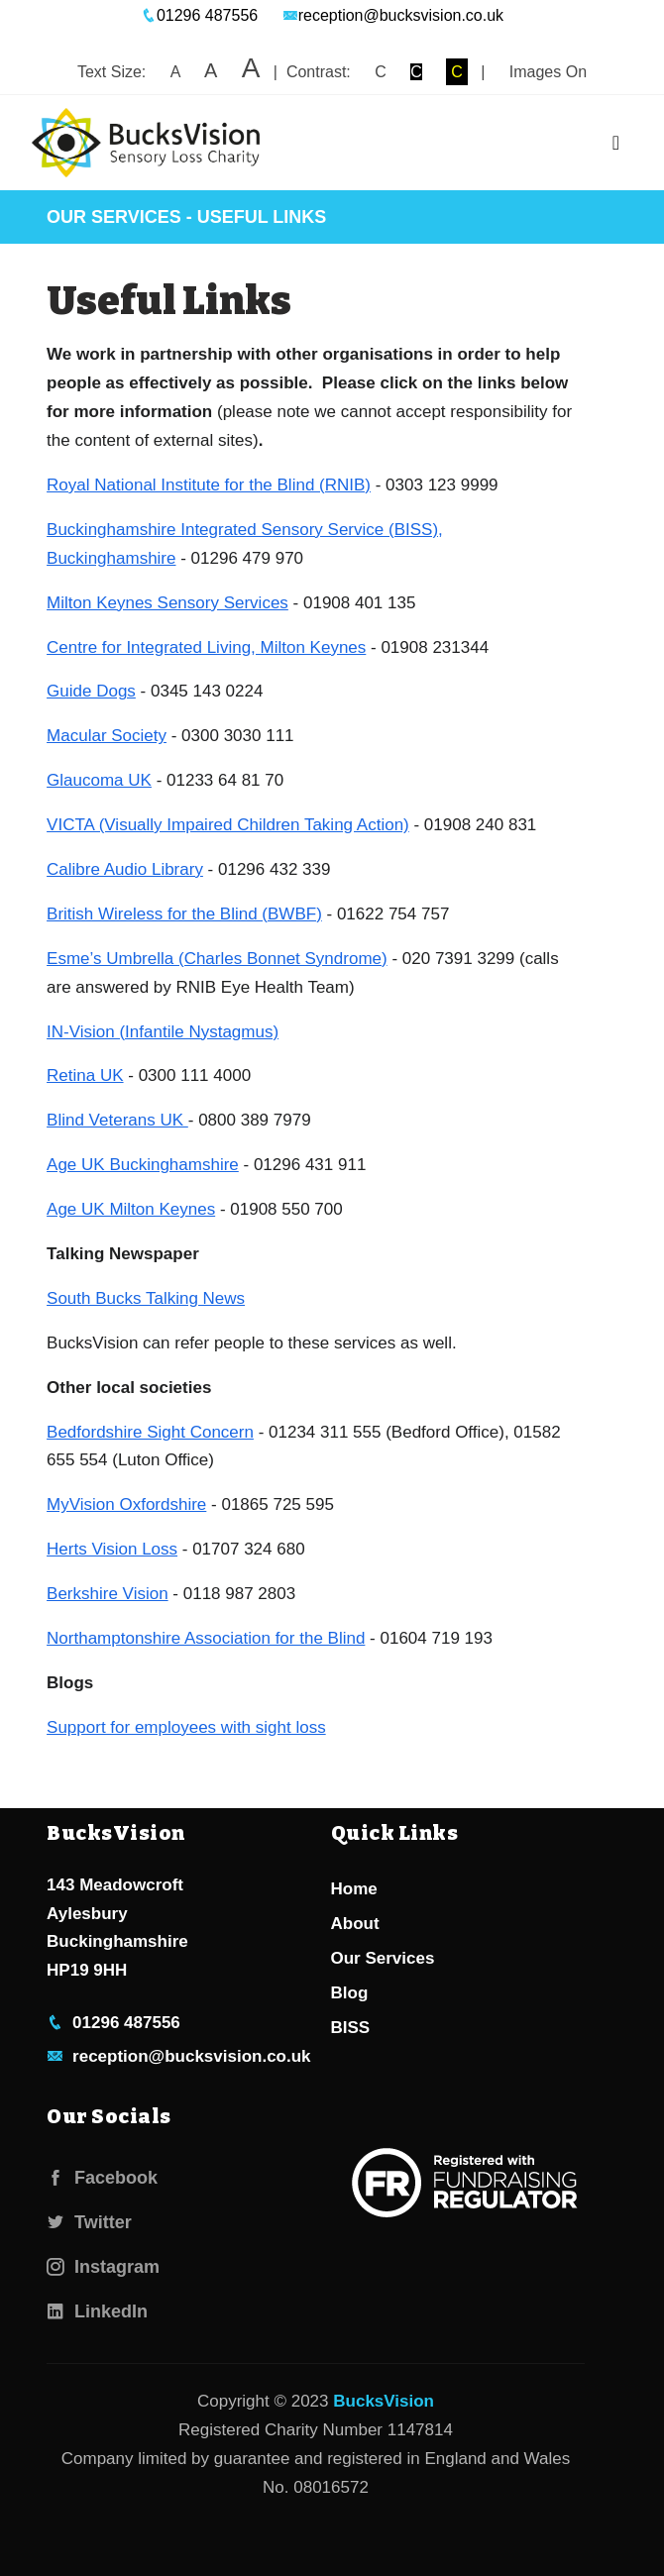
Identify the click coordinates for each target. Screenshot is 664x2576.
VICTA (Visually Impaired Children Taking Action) (228, 824)
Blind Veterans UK (117, 1120)
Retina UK (85, 1075)
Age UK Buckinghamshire (143, 1164)
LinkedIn (97, 2311)
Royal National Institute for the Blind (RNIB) (209, 485)
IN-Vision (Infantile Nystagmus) (162, 1031)
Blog (350, 1993)
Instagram (103, 2267)
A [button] (175, 71)
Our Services (114, 217)
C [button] (381, 71)
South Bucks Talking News (146, 1298)
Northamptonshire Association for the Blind (206, 1638)
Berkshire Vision (107, 1593)
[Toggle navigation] (616, 143)
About (355, 1923)
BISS (351, 2027)
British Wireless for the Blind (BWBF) (184, 914)
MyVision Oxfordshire (126, 1504)
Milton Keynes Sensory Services (167, 602)
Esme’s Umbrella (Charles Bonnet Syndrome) (217, 958)
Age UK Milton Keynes (131, 1209)
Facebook (102, 2178)
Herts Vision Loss (112, 1549)
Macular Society (106, 735)
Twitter (89, 2222)
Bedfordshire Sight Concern (150, 1432)
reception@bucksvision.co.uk (392, 15)
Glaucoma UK (99, 780)
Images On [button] (548, 71)
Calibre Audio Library (125, 869)
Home (354, 1888)
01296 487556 (199, 15)
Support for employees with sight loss (186, 1727)
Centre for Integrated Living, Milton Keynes (206, 647)
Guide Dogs (91, 691)
